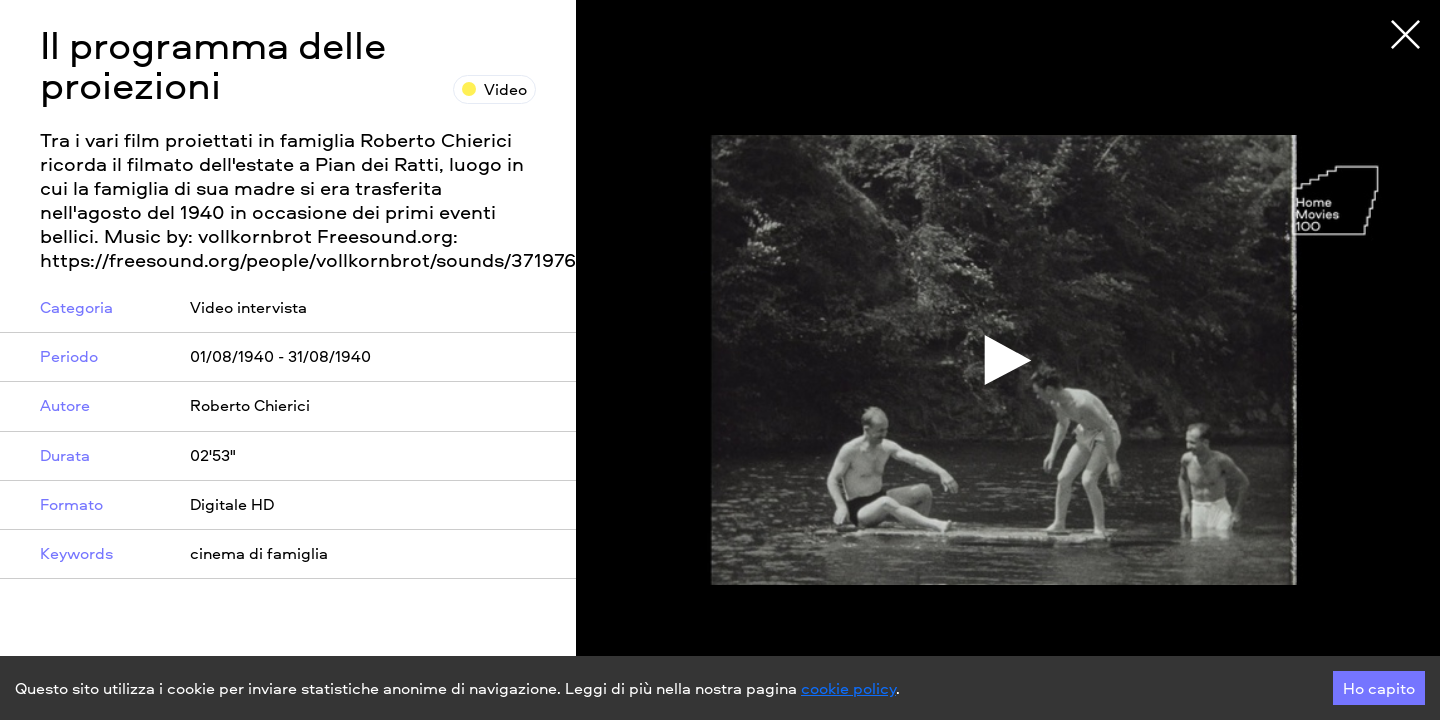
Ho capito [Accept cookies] (1379, 688)
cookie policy (848, 688)
